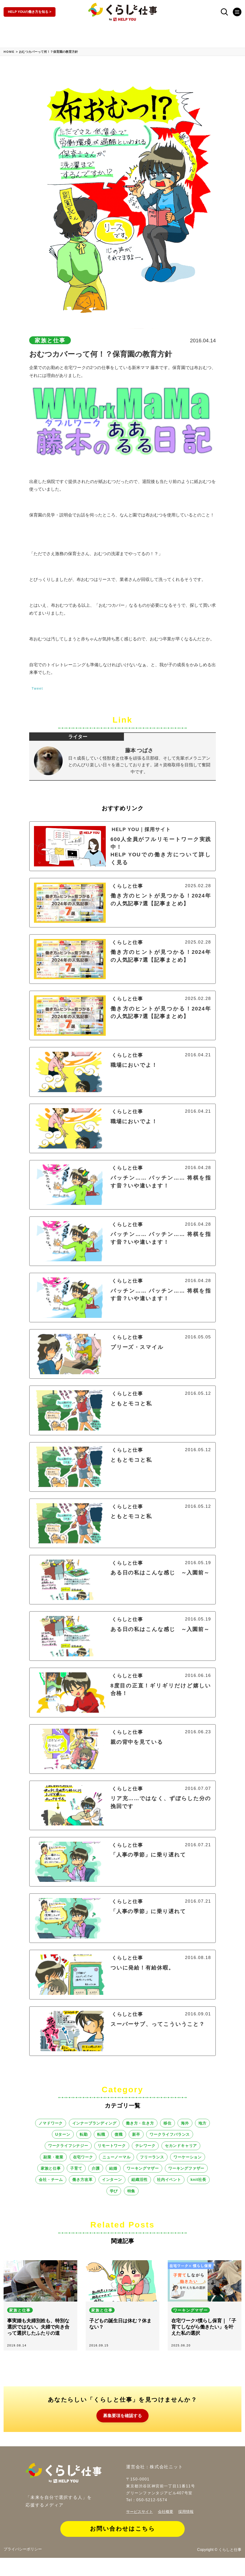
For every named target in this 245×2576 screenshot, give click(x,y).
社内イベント (169, 2182)
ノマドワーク (51, 2126)
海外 (185, 2126)
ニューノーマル (116, 2159)
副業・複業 (53, 2159)
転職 (101, 2137)
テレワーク (145, 2148)
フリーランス (152, 2159)
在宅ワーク (83, 2159)
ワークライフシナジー (68, 2148)
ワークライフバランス (170, 2137)
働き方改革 (82, 2182)
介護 (96, 2171)
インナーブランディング (94, 2126)
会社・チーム (51, 2182)
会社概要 (165, 2515)
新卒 (136, 2137)
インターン (112, 2182)
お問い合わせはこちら (122, 2532)
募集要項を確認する (122, 2419)
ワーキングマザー (143, 2171)
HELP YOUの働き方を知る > (29, 12)
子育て (76, 2171)
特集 (131, 2193)
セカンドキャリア (181, 2148)
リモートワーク (112, 2148)
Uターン (62, 2137)
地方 (202, 2126)
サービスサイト (139, 2515)
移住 (167, 2126)
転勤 (84, 2137)
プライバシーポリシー (23, 2553)
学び (114, 2193)
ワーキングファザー (186, 2171)
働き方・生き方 (140, 2126)
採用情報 (186, 2515)
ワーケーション (187, 2159)
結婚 (113, 2171)
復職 (119, 2137)
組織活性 (139, 2182)
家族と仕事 (51, 2171)
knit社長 (198, 2182)
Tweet (37, 689)
